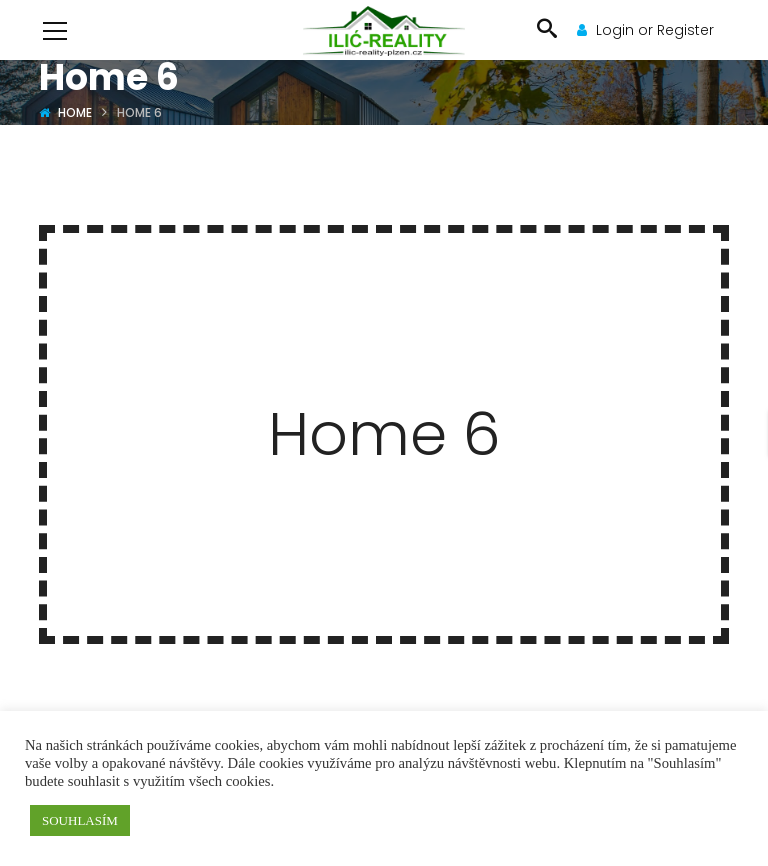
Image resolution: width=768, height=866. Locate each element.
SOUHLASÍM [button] (80, 820)
